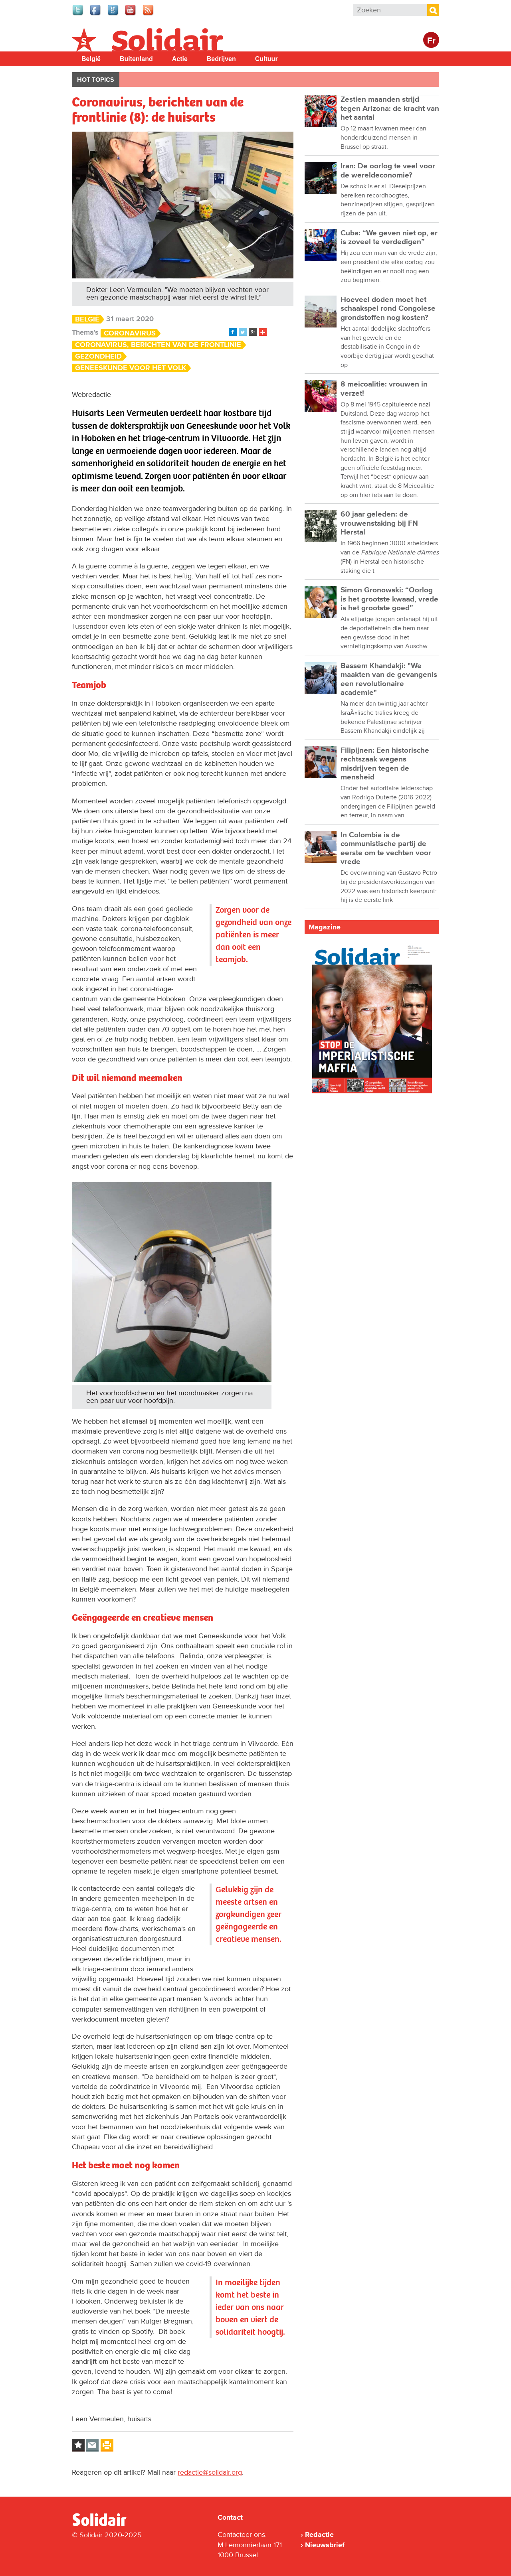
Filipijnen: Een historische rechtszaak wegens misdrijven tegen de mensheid (385, 764)
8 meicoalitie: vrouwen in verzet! (384, 389)
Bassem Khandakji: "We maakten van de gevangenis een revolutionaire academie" (389, 679)
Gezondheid (98, 356)
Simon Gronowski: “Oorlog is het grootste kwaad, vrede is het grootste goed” (389, 599)
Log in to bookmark (78, 2445)
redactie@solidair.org (210, 2472)
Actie (180, 58)
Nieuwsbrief (325, 2544)
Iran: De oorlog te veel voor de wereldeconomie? (388, 170)
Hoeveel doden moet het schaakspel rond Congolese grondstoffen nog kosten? (388, 308)
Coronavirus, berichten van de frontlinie (158, 345)
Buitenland (136, 58)
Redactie (319, 2534)
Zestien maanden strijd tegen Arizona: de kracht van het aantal (390, 108)
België (91, 58)
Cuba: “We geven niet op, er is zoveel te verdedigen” (389, 238)
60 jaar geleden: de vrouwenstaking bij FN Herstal (379, 523)
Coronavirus (130, 333)
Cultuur (266, 58)
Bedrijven (221, 58)
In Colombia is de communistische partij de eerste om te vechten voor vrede (386, 848)
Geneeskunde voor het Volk (130, 368)
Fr (431, 41)
